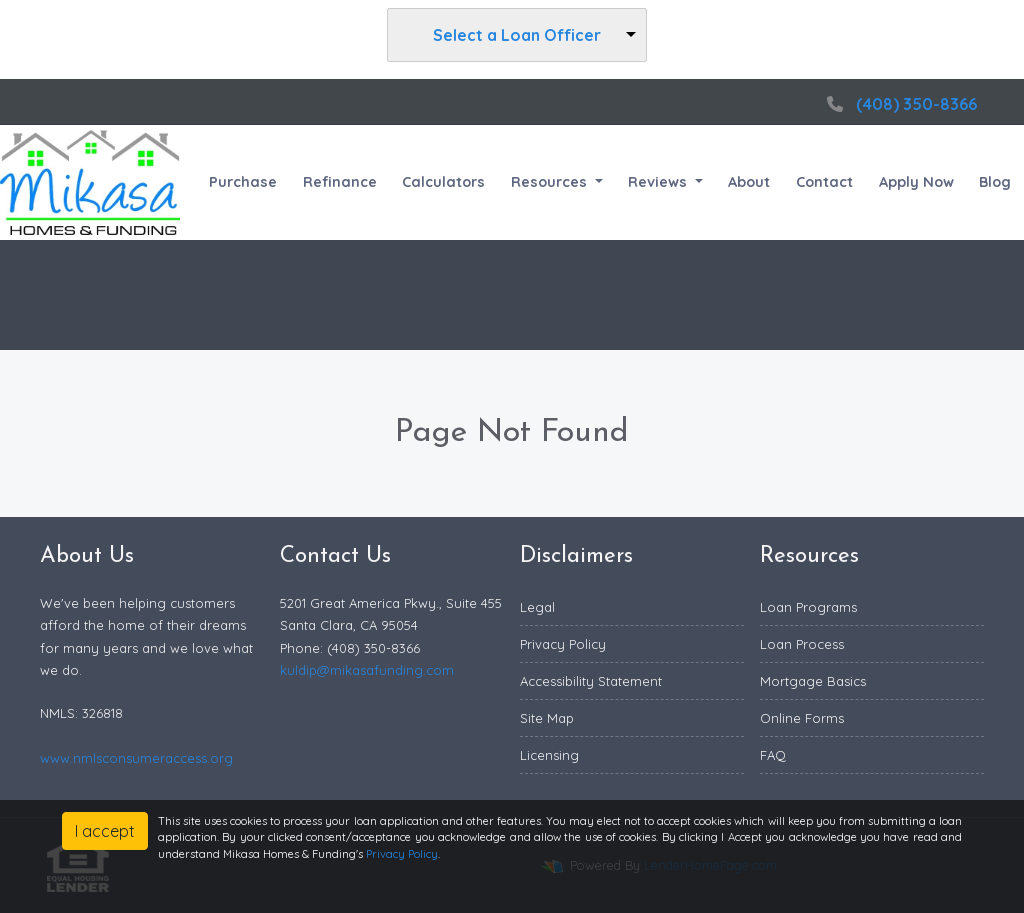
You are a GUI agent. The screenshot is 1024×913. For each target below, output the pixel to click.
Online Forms (802, 718)
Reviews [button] (659, 182)
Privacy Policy (563, 644)
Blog (995, 182)
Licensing (549, 755)
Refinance (340, 182)
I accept (105, 831)
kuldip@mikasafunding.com (367, 670)
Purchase (243, 182)
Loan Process (802, 644)
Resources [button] (551, 182)
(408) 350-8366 (899, 104)
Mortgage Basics (813, 681)
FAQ (773, 755)
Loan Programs (808, 607)
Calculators (443, 182)
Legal (537, 607)
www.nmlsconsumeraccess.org (136, 758)
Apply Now (916, 182)
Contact (824, 182)
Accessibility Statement (591, 681)
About (749, 182)
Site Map (547, 718)
